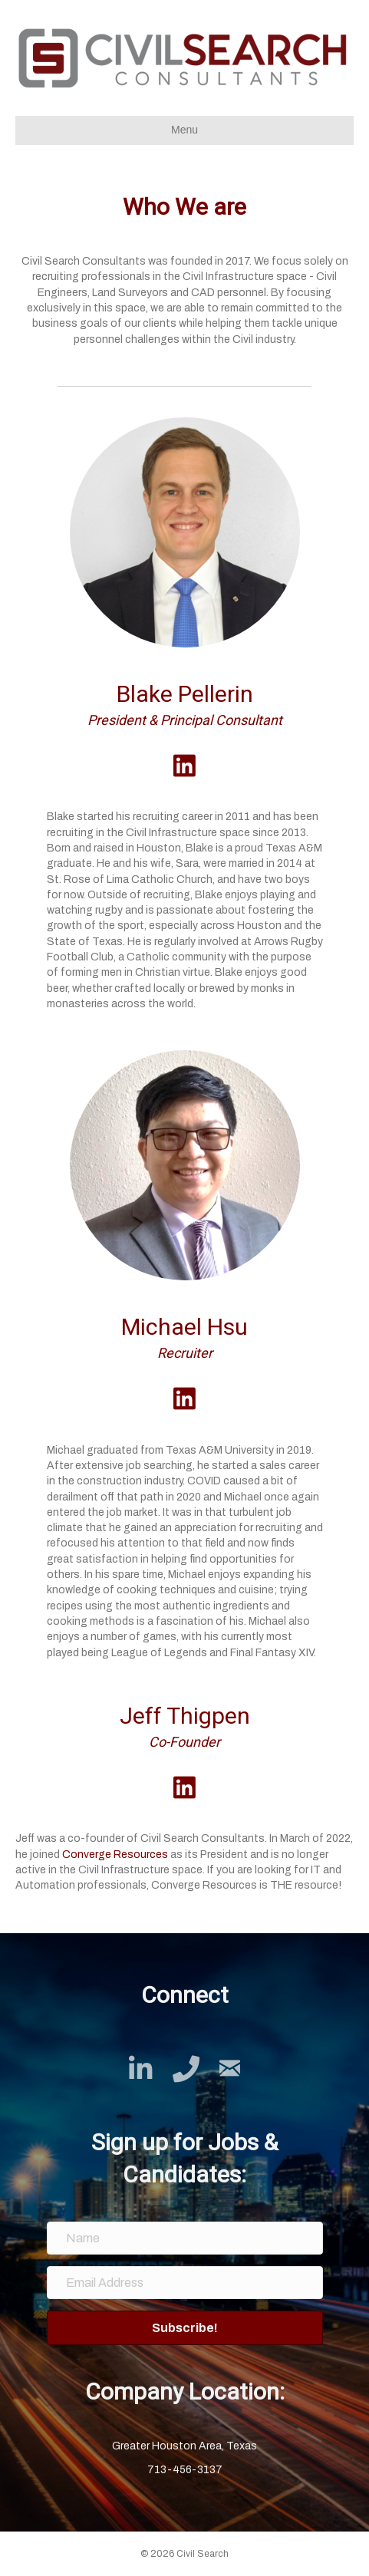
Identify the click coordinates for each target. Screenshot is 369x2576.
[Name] (185, 2238)
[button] (185, 2328)
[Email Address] (185, 2282)
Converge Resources (115, 1854)
